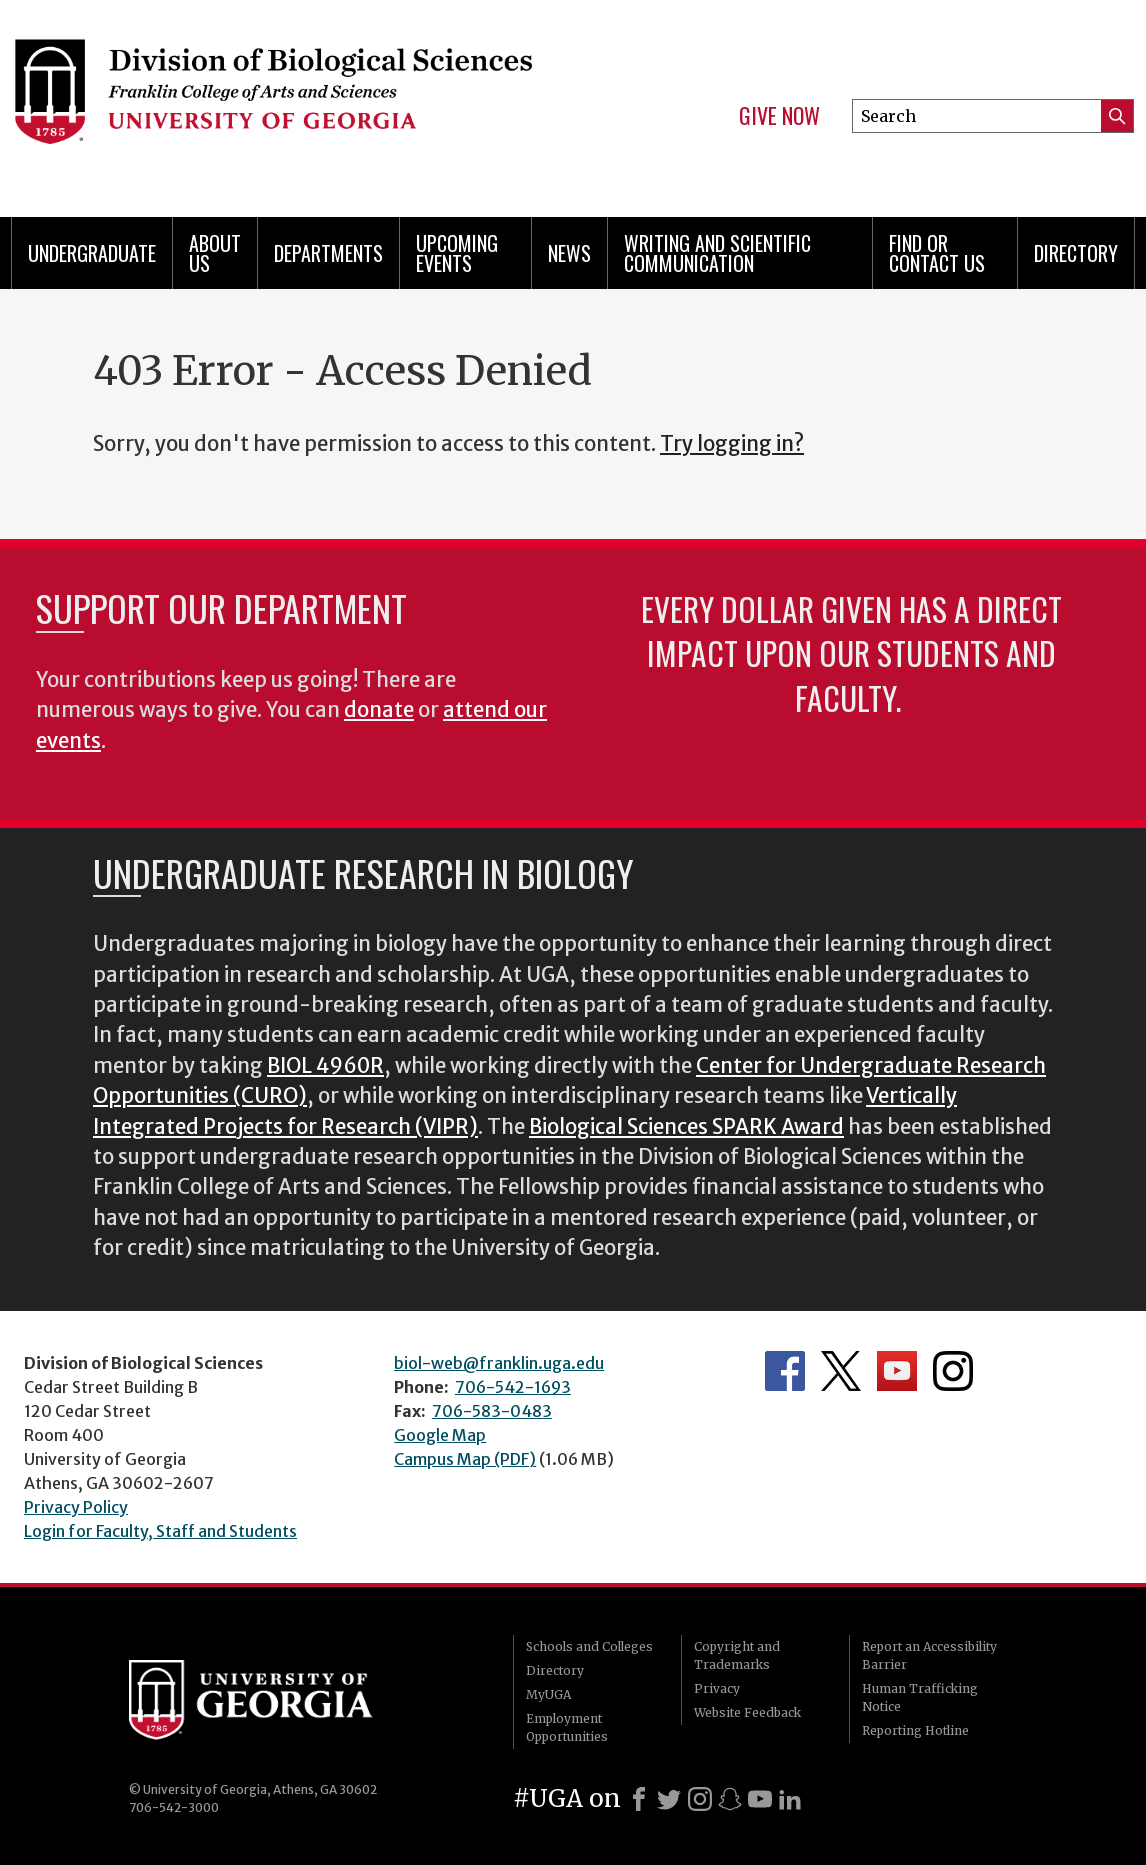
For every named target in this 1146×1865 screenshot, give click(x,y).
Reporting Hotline (915, 1730)
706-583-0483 (492, 1411)
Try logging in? (732, 444)
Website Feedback (747, 1712)
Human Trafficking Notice (920, 1697)
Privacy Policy (76, 1507)
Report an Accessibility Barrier (929, 1655)
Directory (1076, 253)
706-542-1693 (513, 1387)
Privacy (717, 1688)
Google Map (440, 1435)
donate (379, 710)
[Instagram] (700, 1799)
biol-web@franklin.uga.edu (499, 1363)
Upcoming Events (457, 253)
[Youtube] (760, 1799)
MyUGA (548, 1694)
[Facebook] (639, 1799)
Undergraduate (92, 253)
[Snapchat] (730, 1799)
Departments (328, 253)
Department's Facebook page (785, 1371)
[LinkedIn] (790, 1799)
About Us (215, 253)
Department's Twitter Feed (841, 1371)
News (569, 253)
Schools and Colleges (589, 1646)
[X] (669, 1799)
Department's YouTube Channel (897, 1371)
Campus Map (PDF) (465, 1459)
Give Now (779, 116)
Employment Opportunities (567, 1727)
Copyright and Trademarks (737, 1655)
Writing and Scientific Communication (717, 253)
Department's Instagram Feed (953, 1371)
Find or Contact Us (937, 253)
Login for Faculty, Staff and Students (160, 1531)
